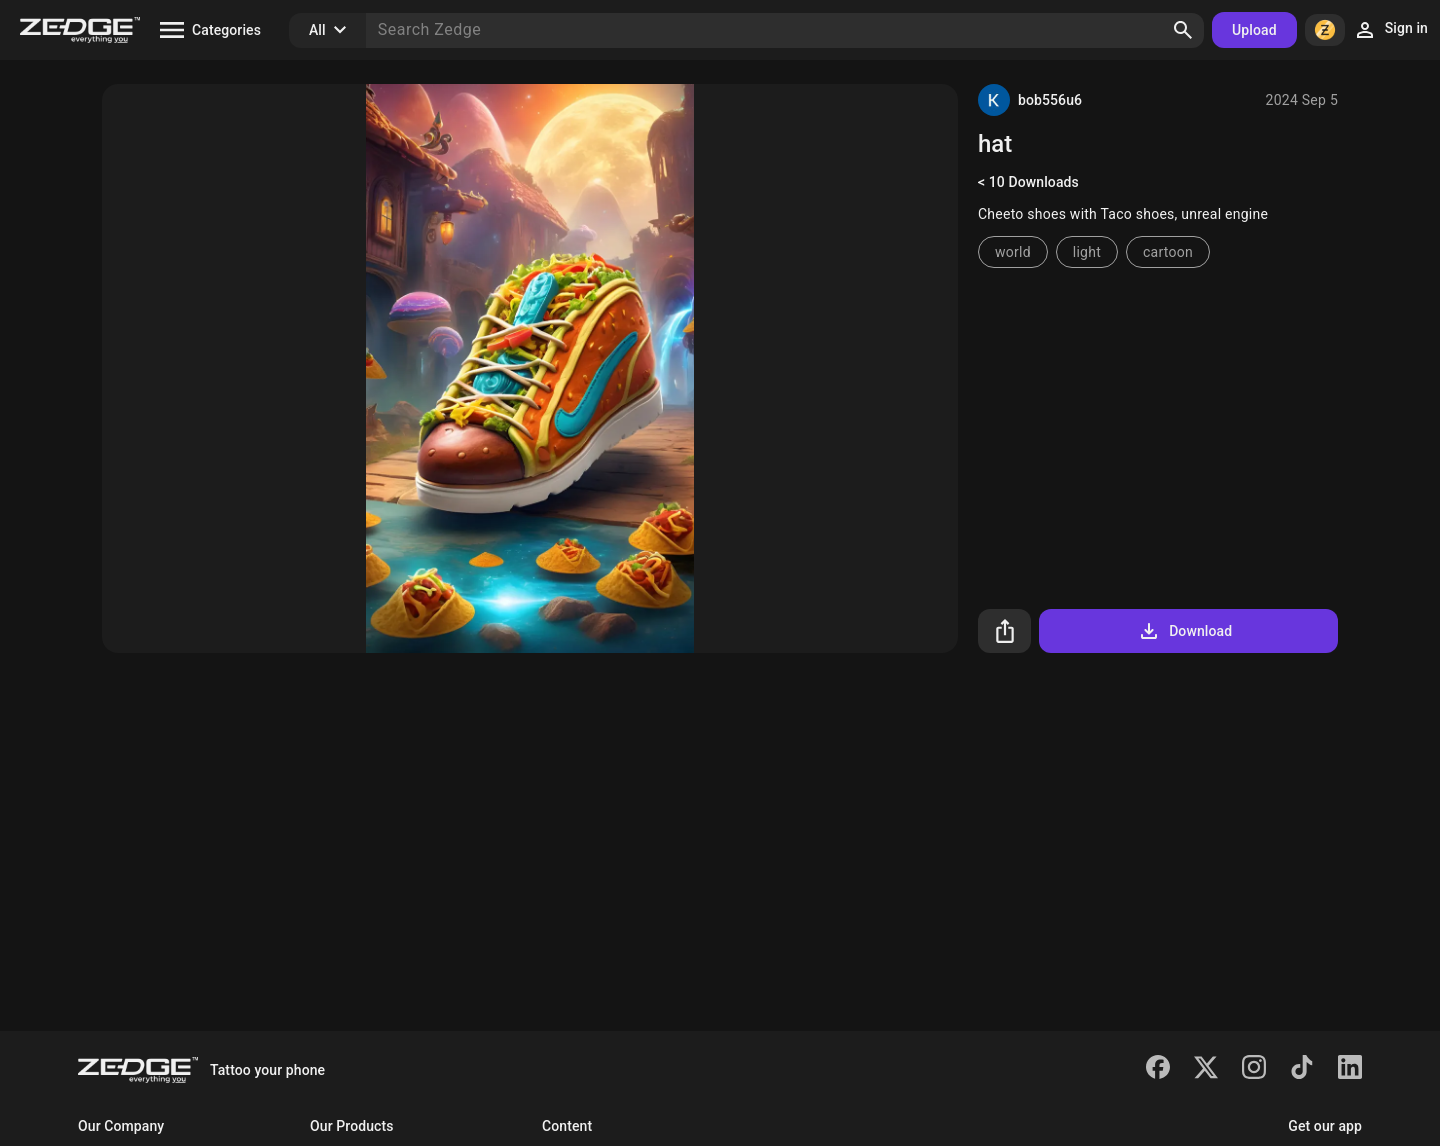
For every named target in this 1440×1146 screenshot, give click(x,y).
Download (1184, 631)
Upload (1254, 30)
